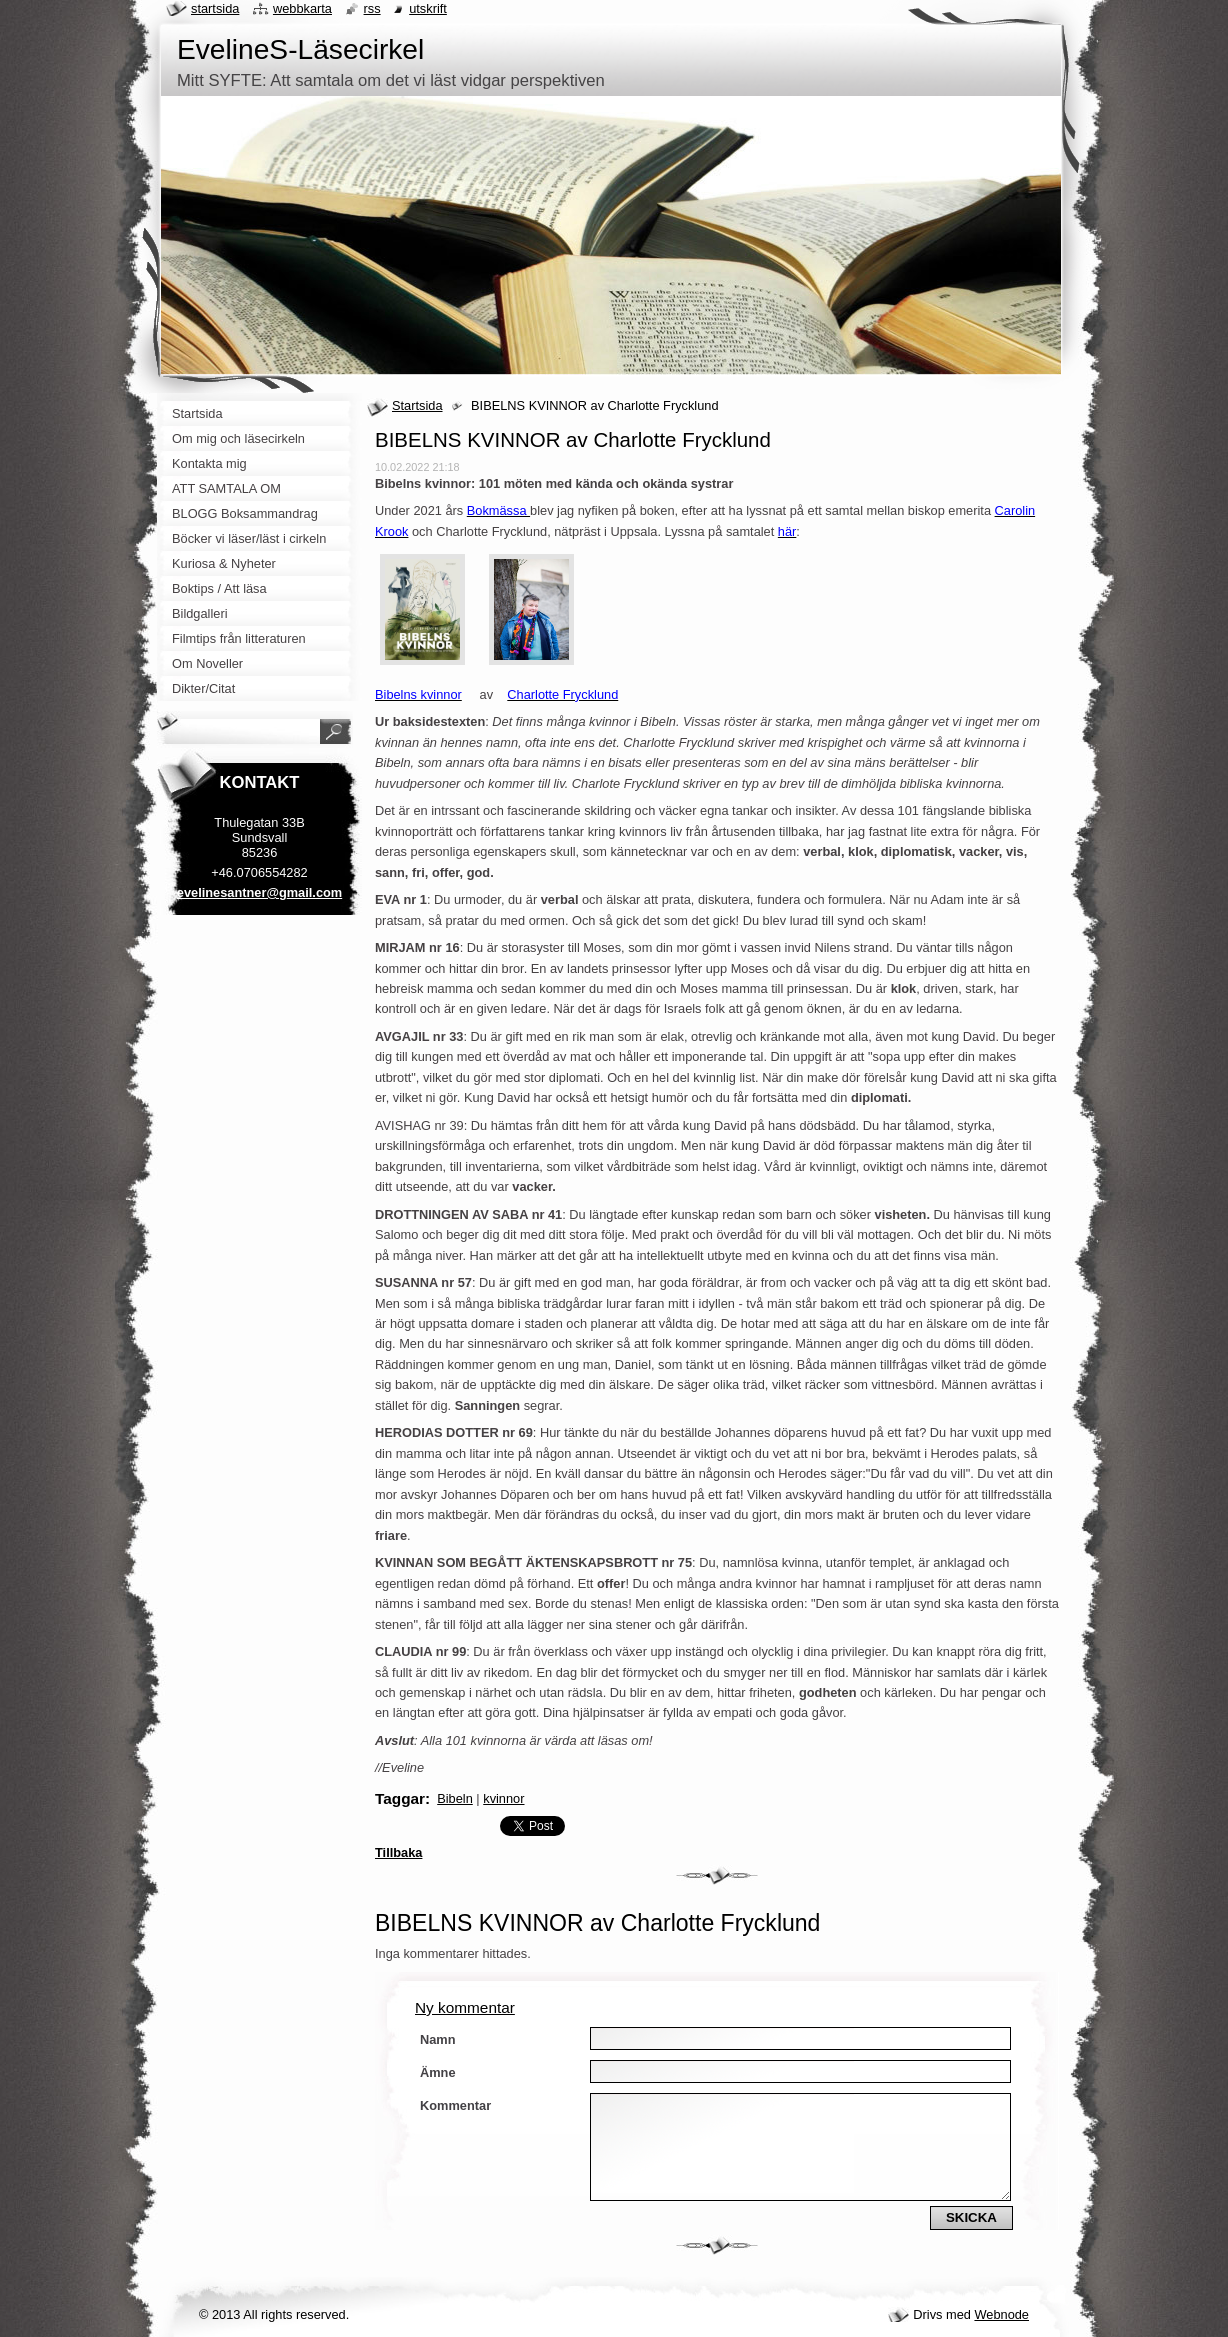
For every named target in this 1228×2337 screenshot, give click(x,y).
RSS (372, 8)
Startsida (417, 405)
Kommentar (455, 2105)
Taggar (400, 1798)
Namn (438, 2039)
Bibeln (455, 1798)
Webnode (1001, 2314)
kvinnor (503, 1798)
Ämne (438, 2072)
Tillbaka (398, 1852)
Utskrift (428, 8)
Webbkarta (302, 8)
